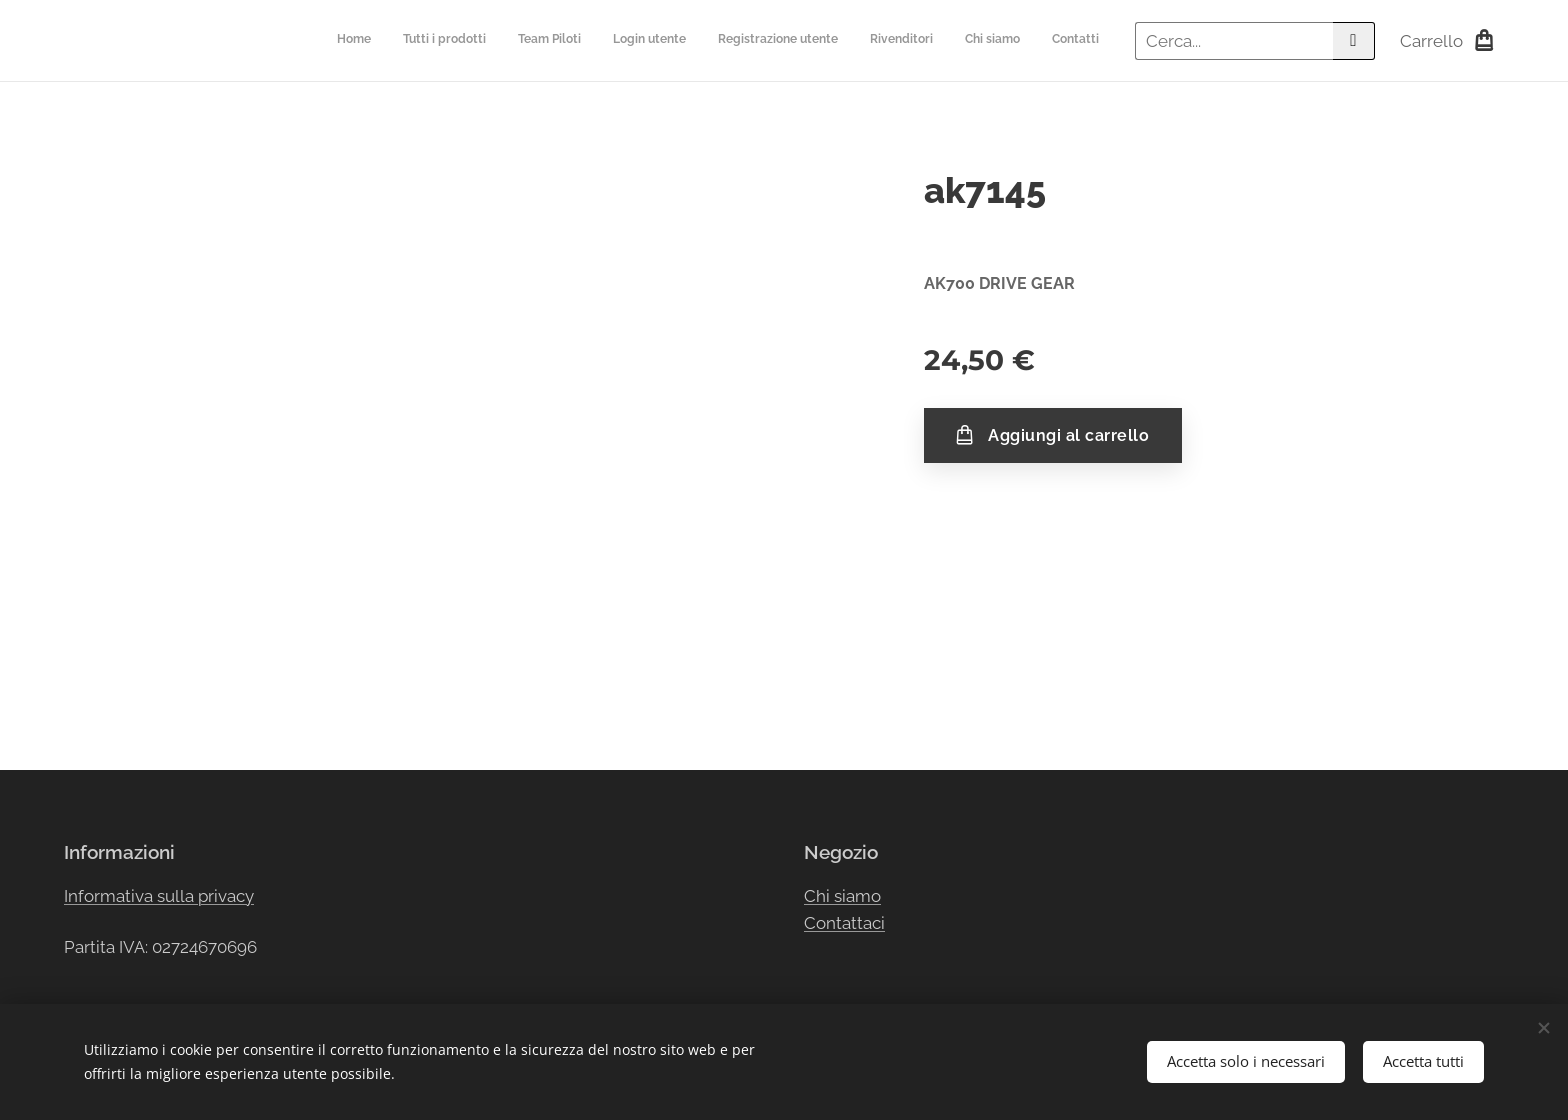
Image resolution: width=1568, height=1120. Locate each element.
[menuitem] (880, 41)
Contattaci (844, 923)
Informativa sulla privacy (159, 895)
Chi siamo (842, 895)
